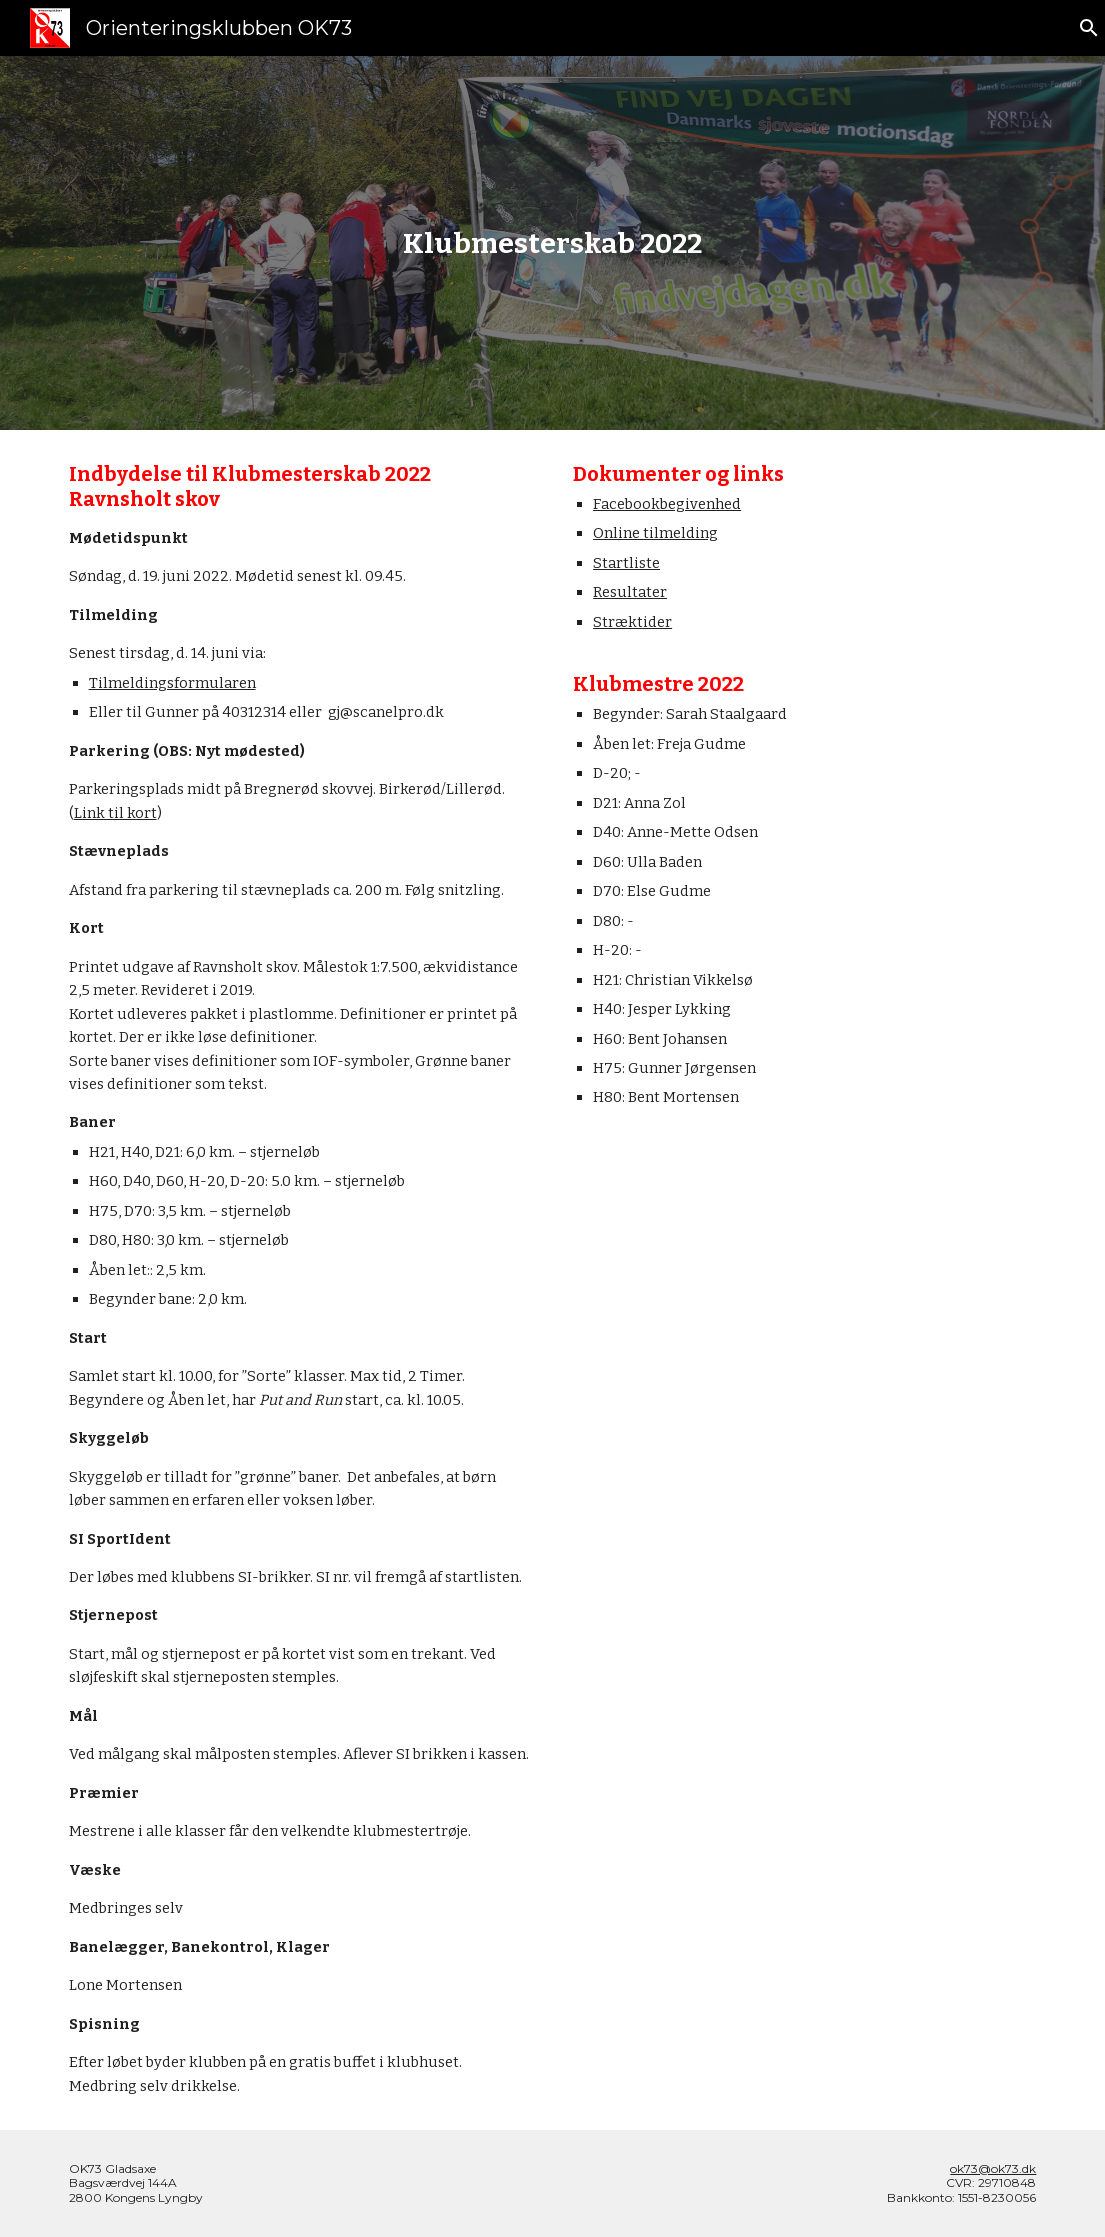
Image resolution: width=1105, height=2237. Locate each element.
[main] (552, 243)
